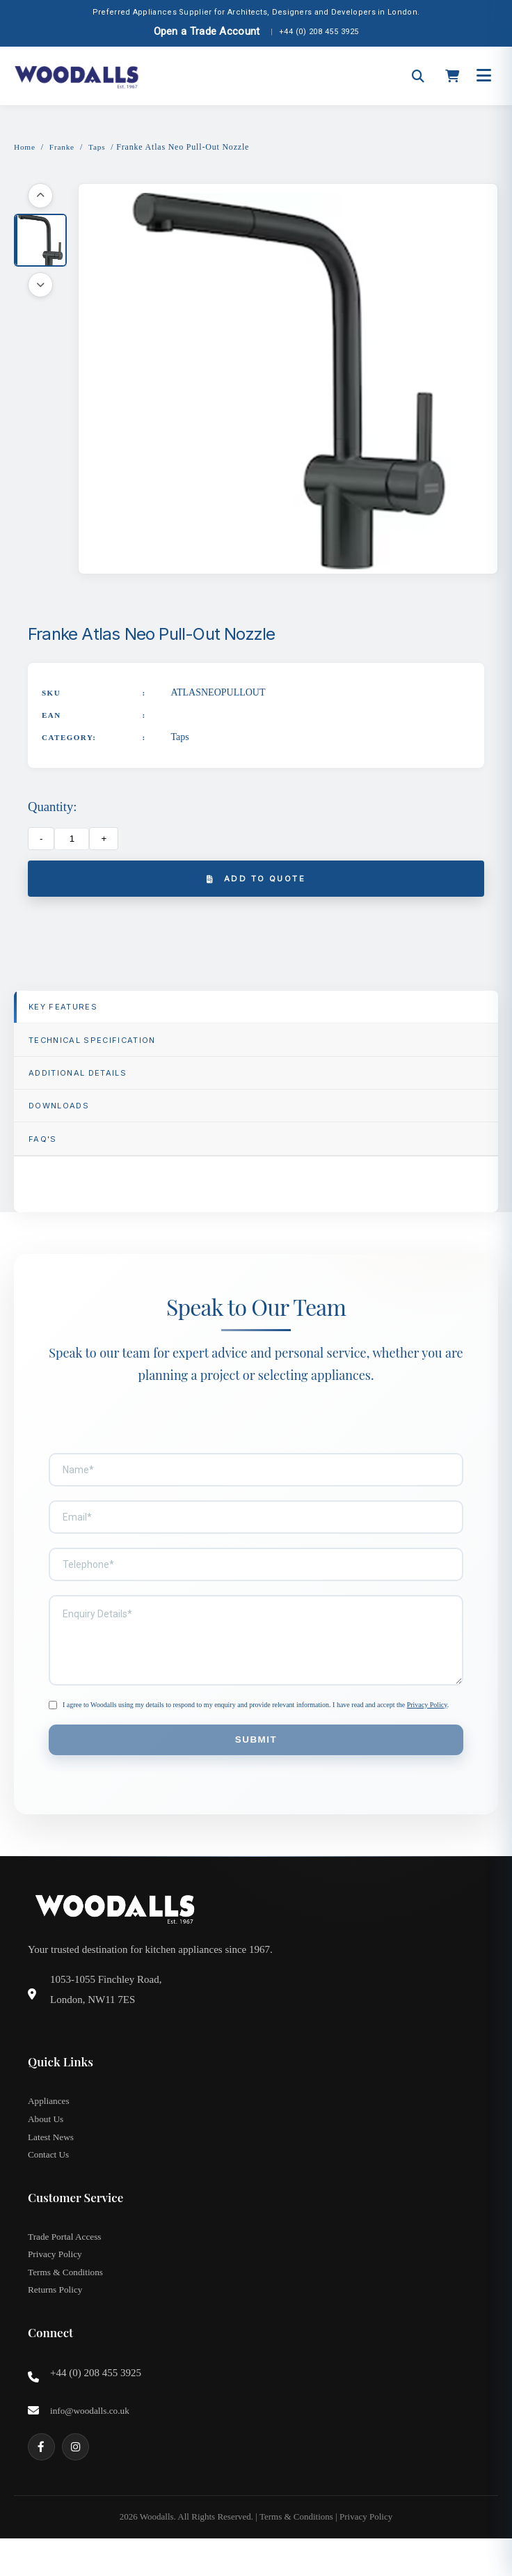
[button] (40, 241)
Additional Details (87, 1084)
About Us (46, 2142)
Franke (64, 147)
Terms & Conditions (67, 2304)
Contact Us (50, 2181)
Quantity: (52, 808)
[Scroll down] (40, 286)
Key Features (69, 1012)
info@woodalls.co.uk (92, 2446)
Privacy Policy (427, 1724)
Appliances (50, 2123)
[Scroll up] (40, 197)
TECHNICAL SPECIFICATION (103, 1048)
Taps (100, 147)
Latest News (52, 2162)
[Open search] (418, 75)
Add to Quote (256, 881)
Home (25, 147)
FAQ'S (46, 1157)
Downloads (65, 1120)
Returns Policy (57, 2323)
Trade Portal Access (66, 2265)
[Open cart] (452, 76)
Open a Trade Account (207, 31)
